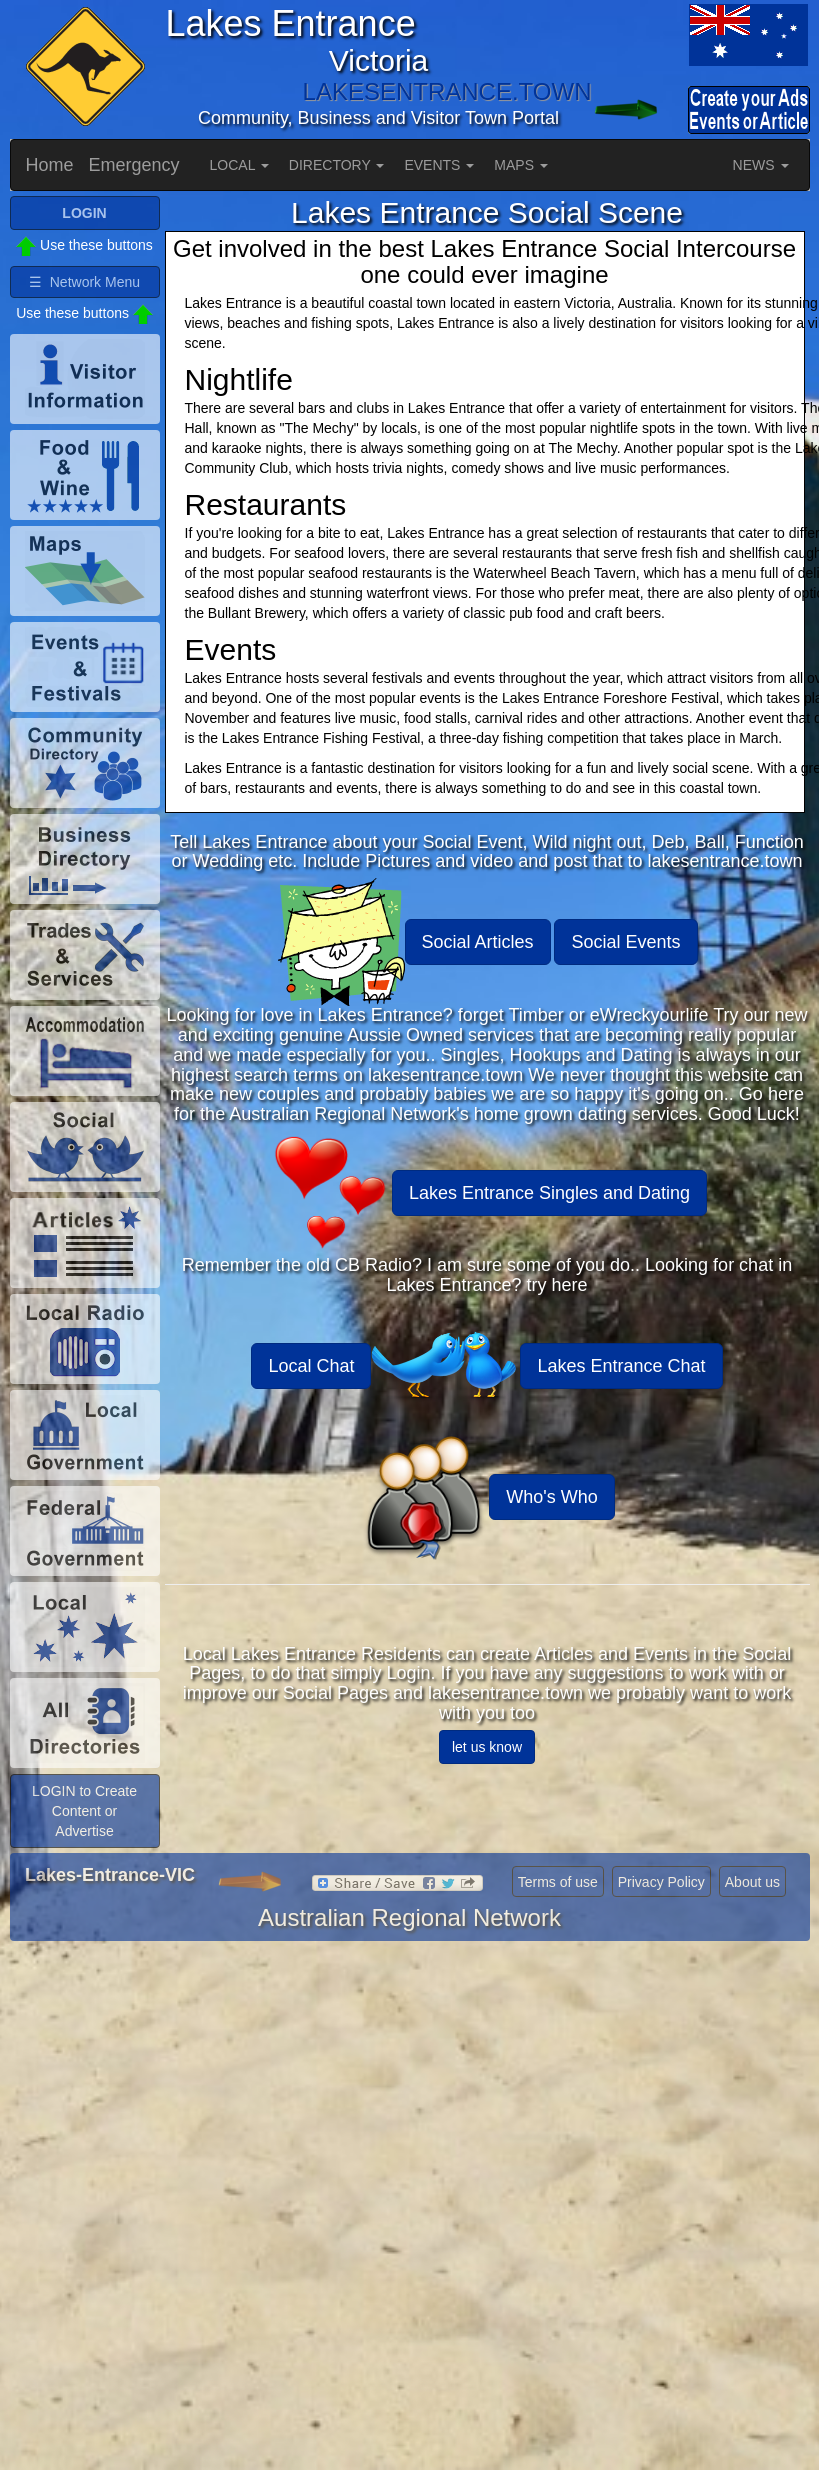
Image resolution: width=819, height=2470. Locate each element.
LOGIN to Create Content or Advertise (84, 1811)
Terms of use (558, 1882)
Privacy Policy (661, 1882)
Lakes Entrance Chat (621, 1366)
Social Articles (478, 942)
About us (752, 1882)
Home (50, 165)
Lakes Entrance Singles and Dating (549, 1193)
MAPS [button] (521, 165)
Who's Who (551, 1497)
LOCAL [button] (239, 165)
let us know (487, 1747)
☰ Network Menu (84, 282)
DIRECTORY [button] (337, 165)
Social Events (625, 942)
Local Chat (311, 1366)
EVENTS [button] (439, 165)
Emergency (134, 165)
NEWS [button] (761, 165)
